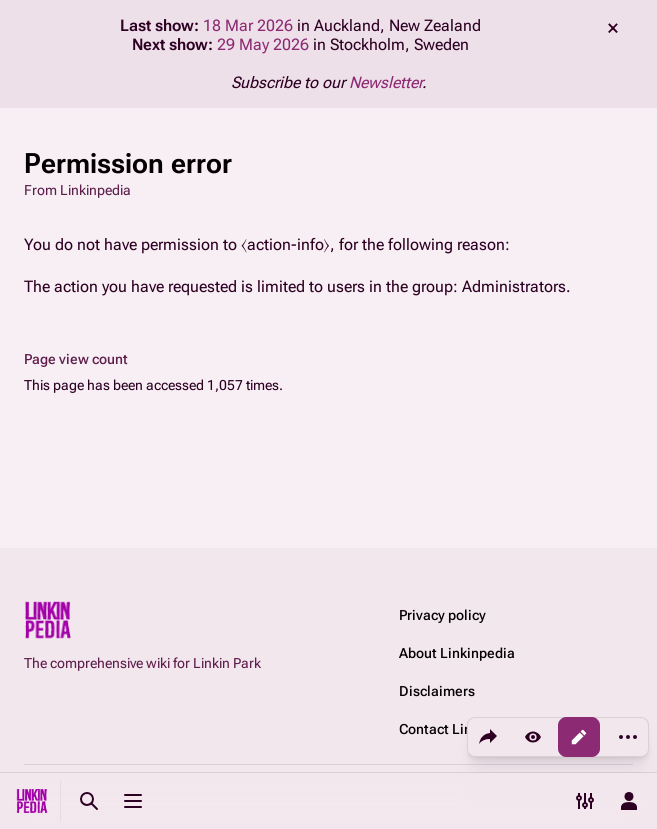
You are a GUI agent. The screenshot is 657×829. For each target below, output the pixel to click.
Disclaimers (437, 691)
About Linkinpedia (457, 653)
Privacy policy (442, 615)
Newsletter (385, 82)
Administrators (514, 286)
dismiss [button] (613, 28)
